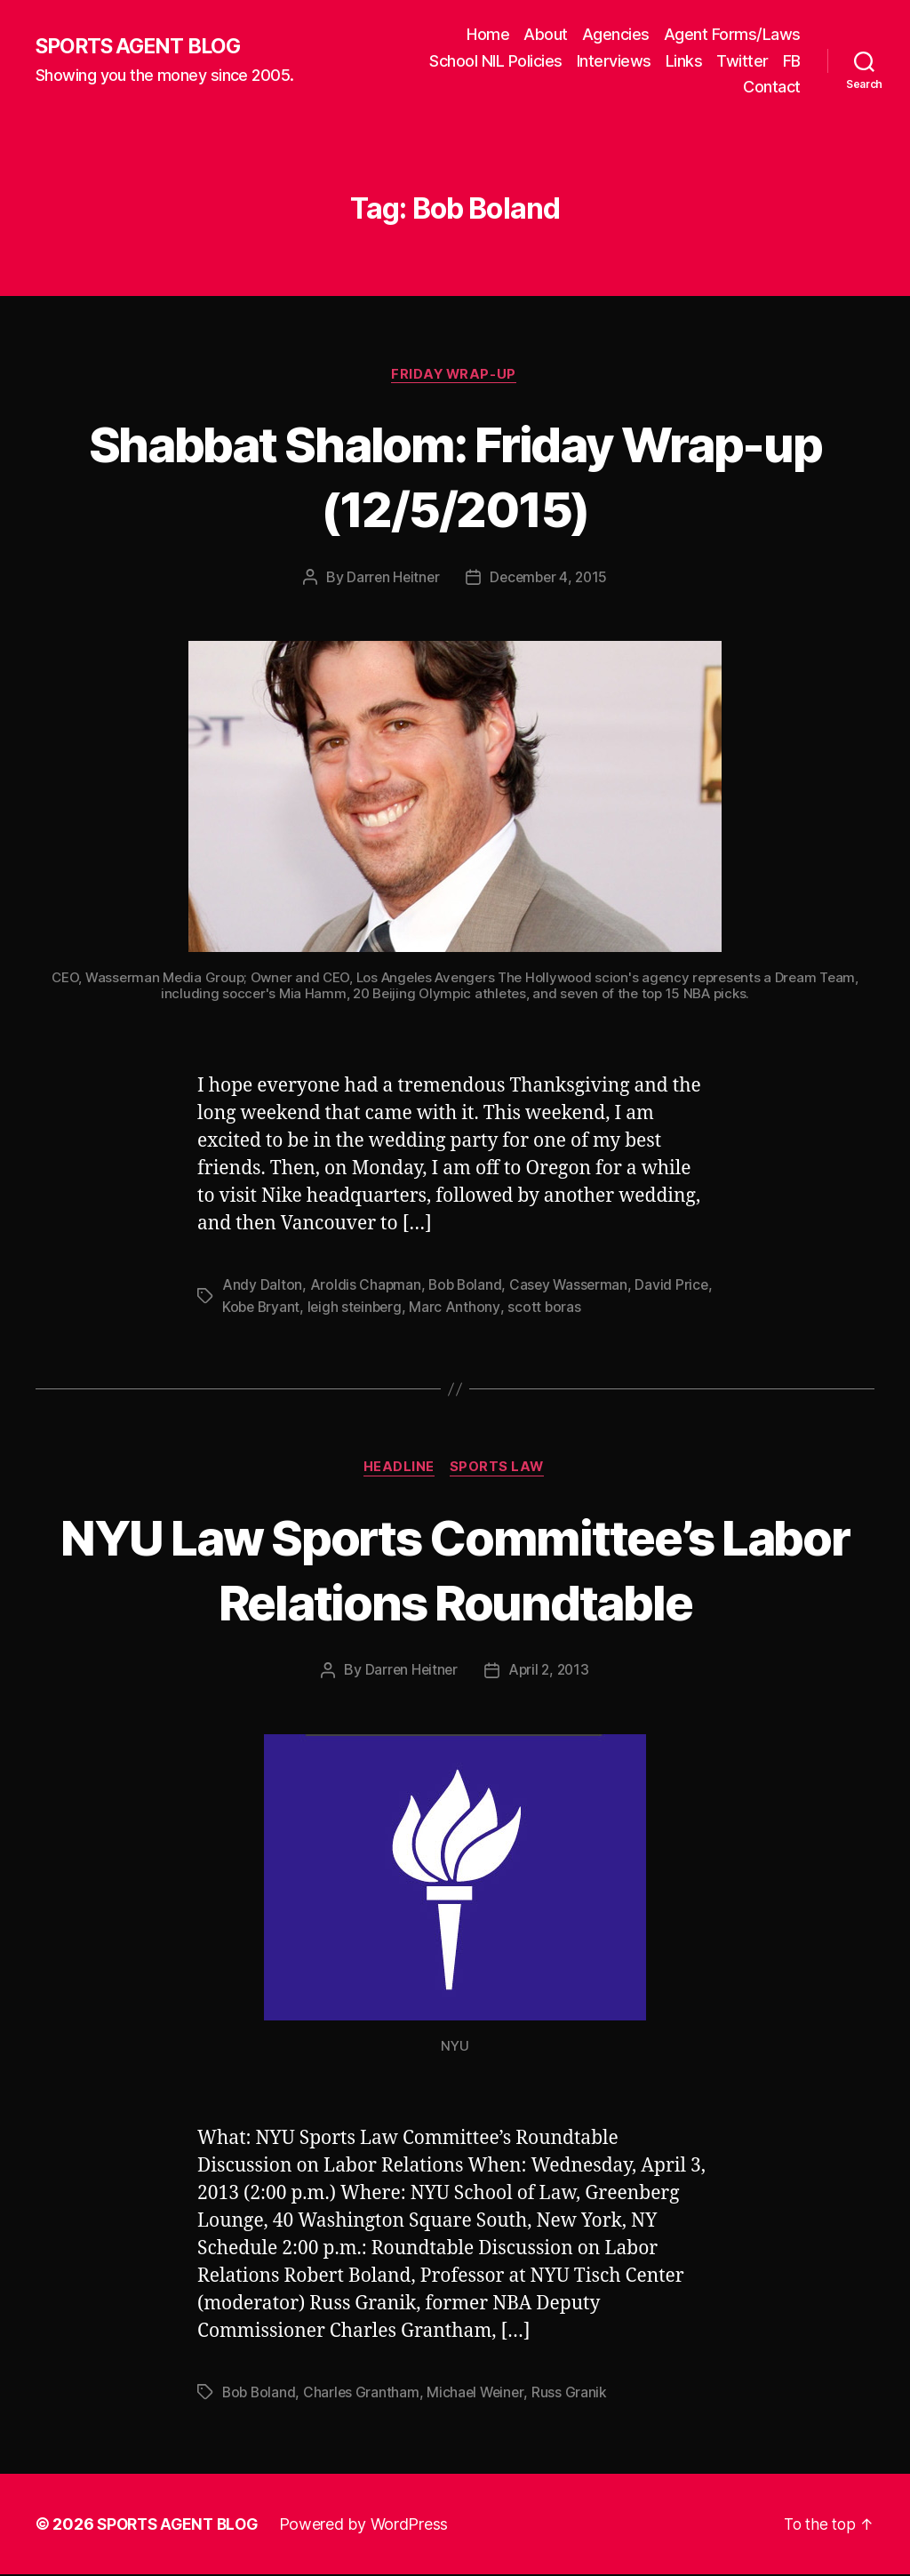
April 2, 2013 (549, 1672)
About (545, 34)
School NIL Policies (496, 61)
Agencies (616, 34)
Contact (772, 86)
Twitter (742, 61)
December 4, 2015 (550, 579)
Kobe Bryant (303, 1307)
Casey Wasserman (573, 1286)
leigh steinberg (400, 1307)
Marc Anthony (501, 1307)
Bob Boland (467, 1286)
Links (684, 61)
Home (488, 34)
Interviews (614, 61)
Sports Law (499, 1469)
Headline (398, 1469)
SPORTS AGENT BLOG (143, 47)
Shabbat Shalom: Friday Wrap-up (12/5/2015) (455, 475)
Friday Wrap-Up (455, 375)
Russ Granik (575, 2394)
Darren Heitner (390, 579)
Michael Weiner (480, 2394)
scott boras (590, 1307)
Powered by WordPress (372, 2525)
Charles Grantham (364, 2394)
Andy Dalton (262, 1286)
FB (792, 61)
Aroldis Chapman (366, 1286)
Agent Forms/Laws (732, 34)
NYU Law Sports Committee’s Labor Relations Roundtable (455, 1569)
